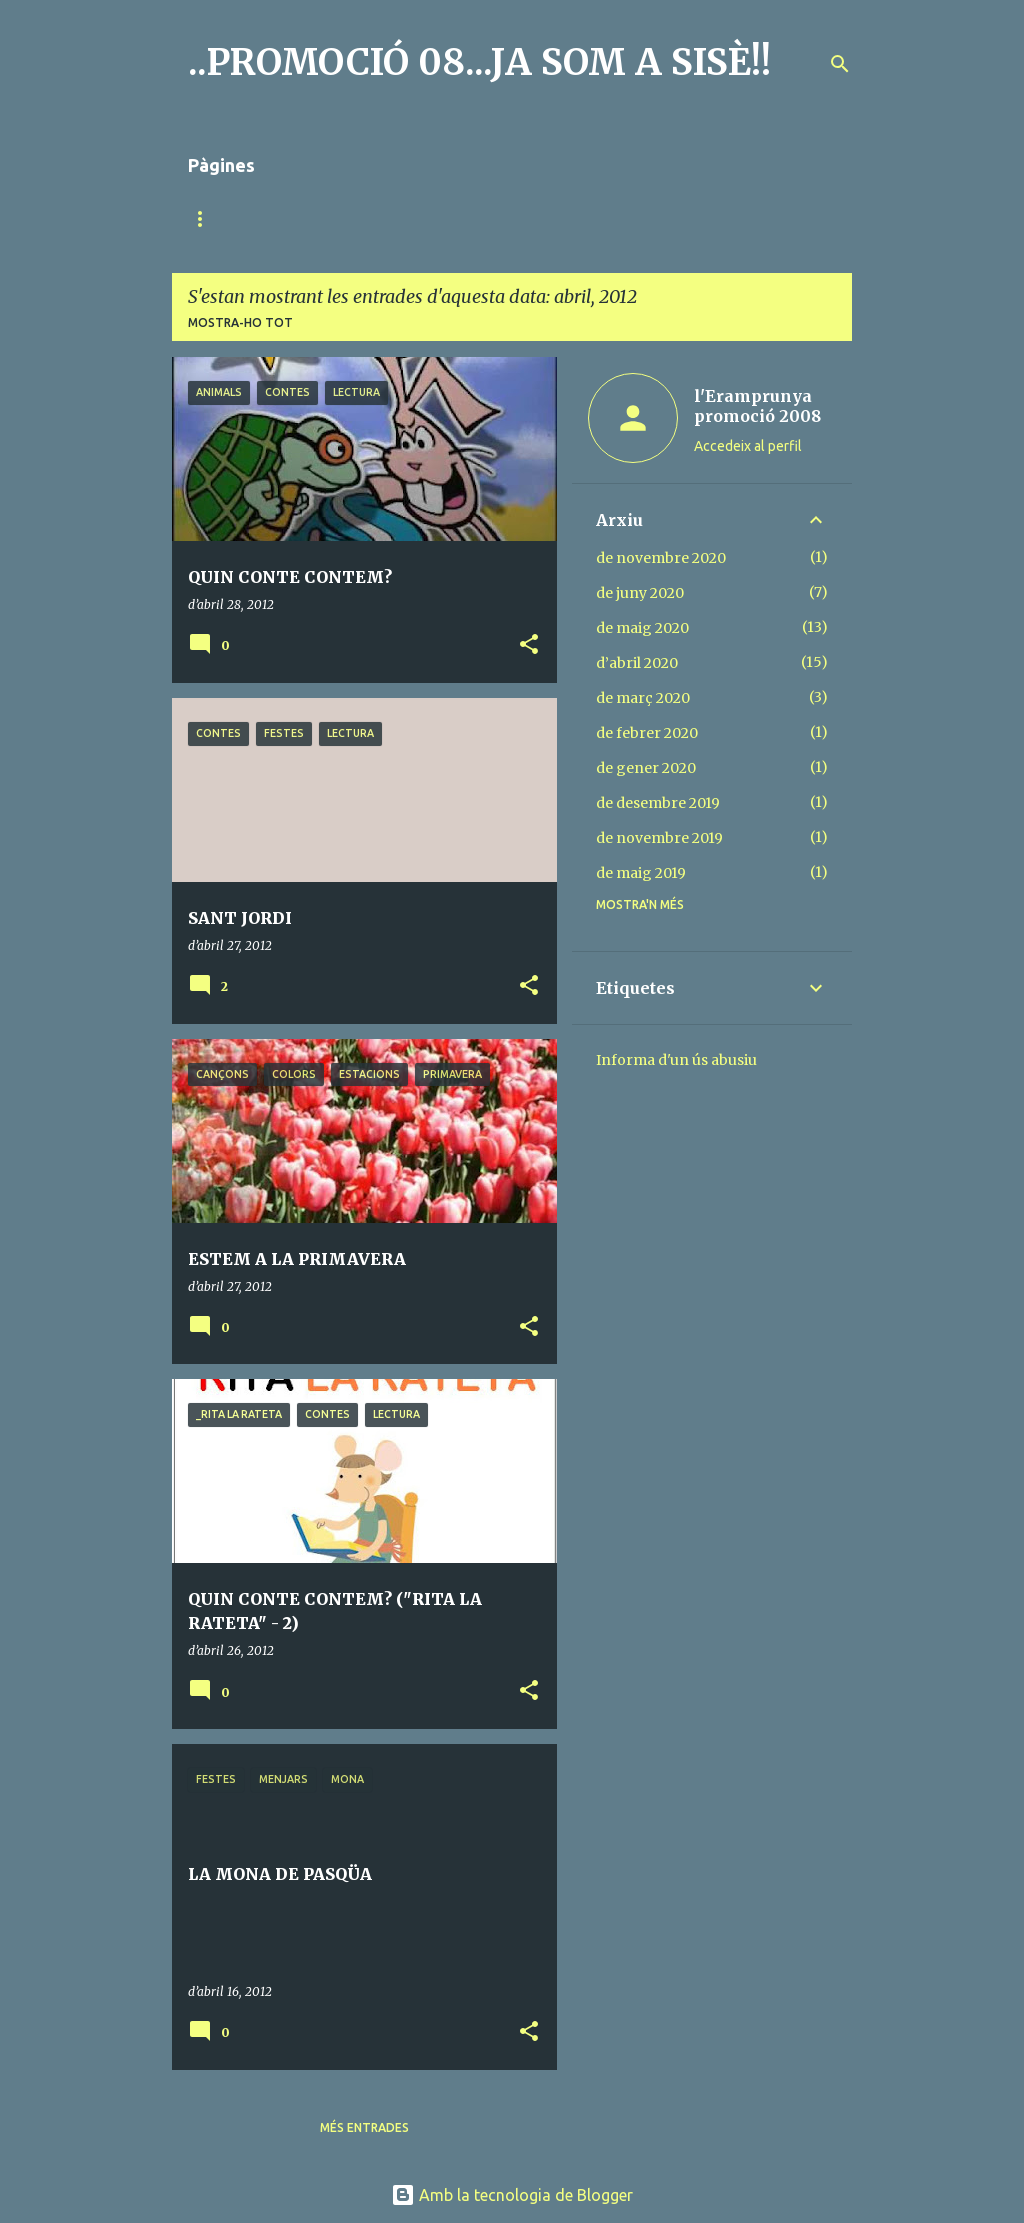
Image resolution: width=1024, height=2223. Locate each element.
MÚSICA (347, 218)
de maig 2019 (641, 873)
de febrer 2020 (647, 733)
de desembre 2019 (658, 803)
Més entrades (364, 2127)
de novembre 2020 (661, 558)
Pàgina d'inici (233, 218)
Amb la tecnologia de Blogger (512, 2195)
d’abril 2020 (637, 663)
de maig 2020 (642, 628)
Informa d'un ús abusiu (676, 1060)
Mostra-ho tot (240, 322)
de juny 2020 (640, 593)
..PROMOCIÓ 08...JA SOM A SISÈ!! (479, 62)
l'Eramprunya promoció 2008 (757, 406)
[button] (529, 645)
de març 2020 (643, 698)
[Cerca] (840, 64)
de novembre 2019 (659, 838)
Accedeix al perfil (748, 446)
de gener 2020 (646, 768)
